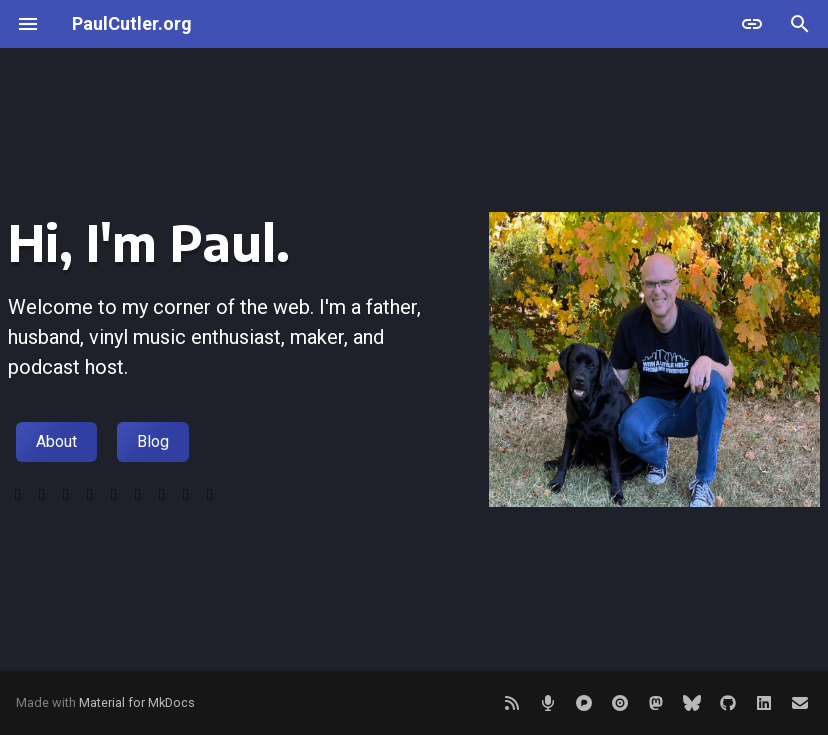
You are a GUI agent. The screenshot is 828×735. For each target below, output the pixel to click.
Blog (153, 441)
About (56, 441)
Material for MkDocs (137, 702)
